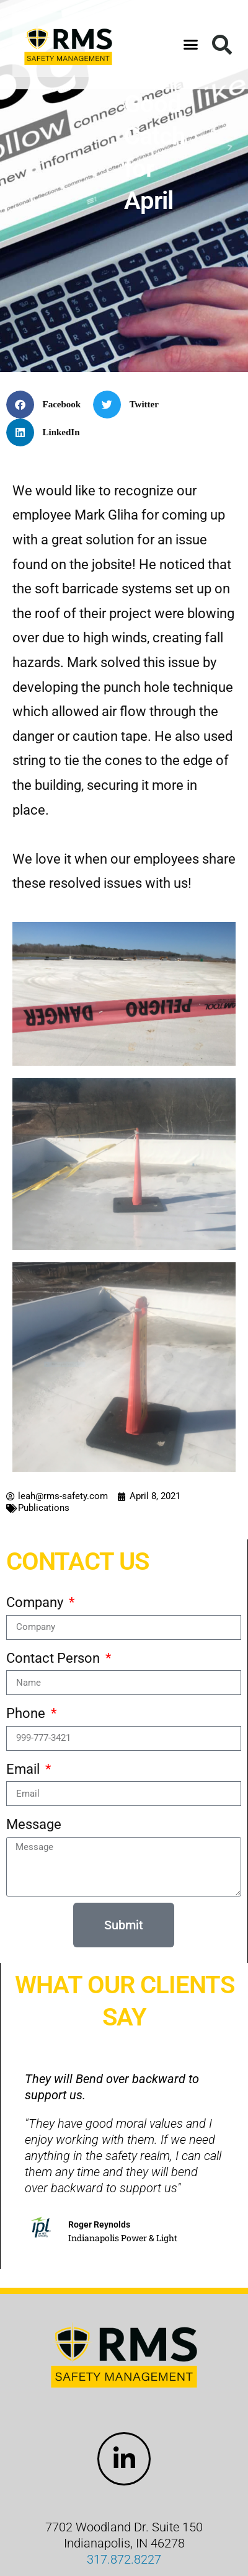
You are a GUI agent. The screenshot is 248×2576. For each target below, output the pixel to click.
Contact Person (54, 1658)
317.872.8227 (124, 2559)
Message (33, 1824)
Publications (43, 1507)
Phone (27, 1713)
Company (36, 1602)
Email (24, 1769)
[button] (191, 44)
